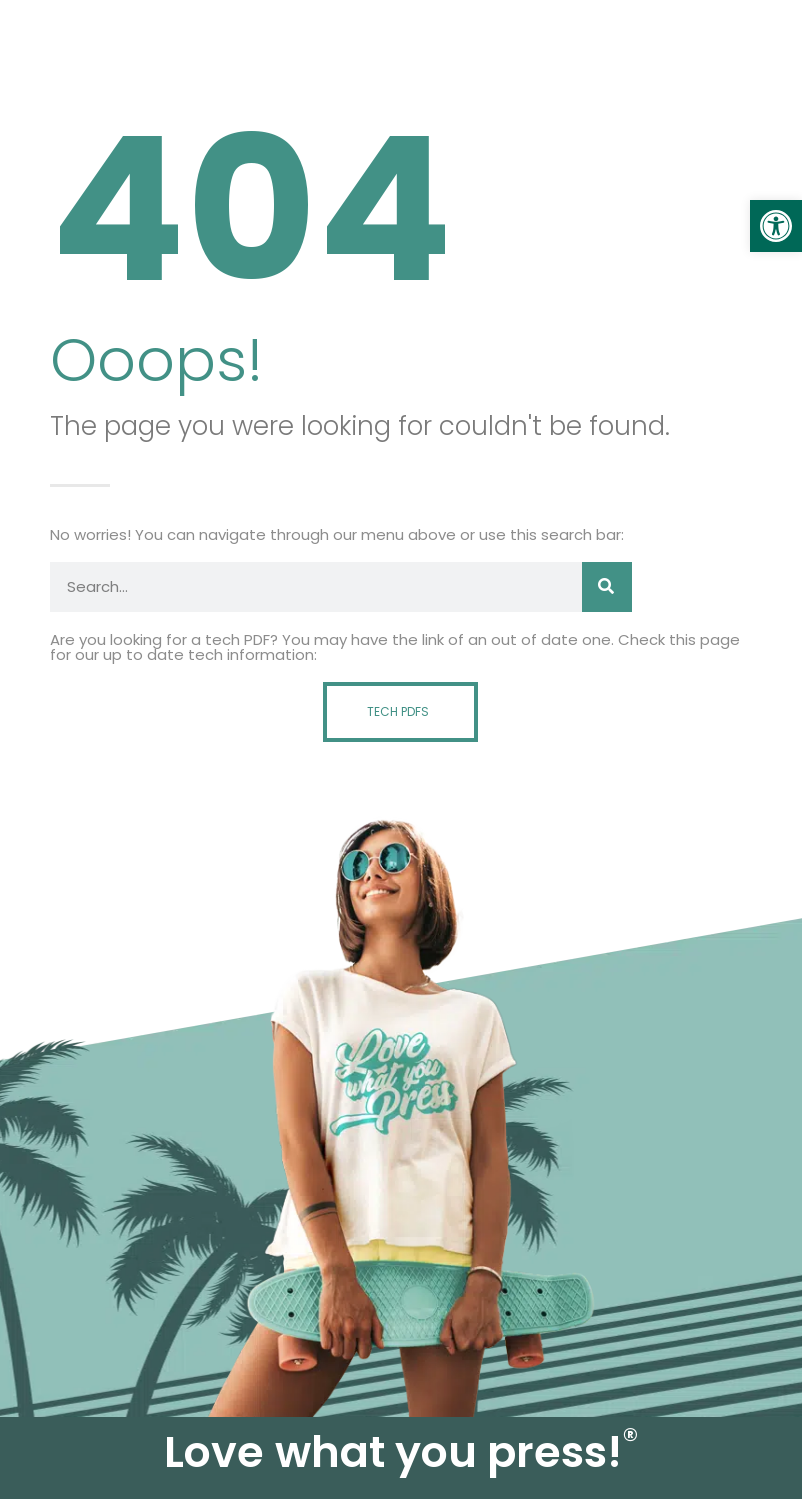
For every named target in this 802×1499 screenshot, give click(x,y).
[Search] (607, 587)
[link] (776, 226)
